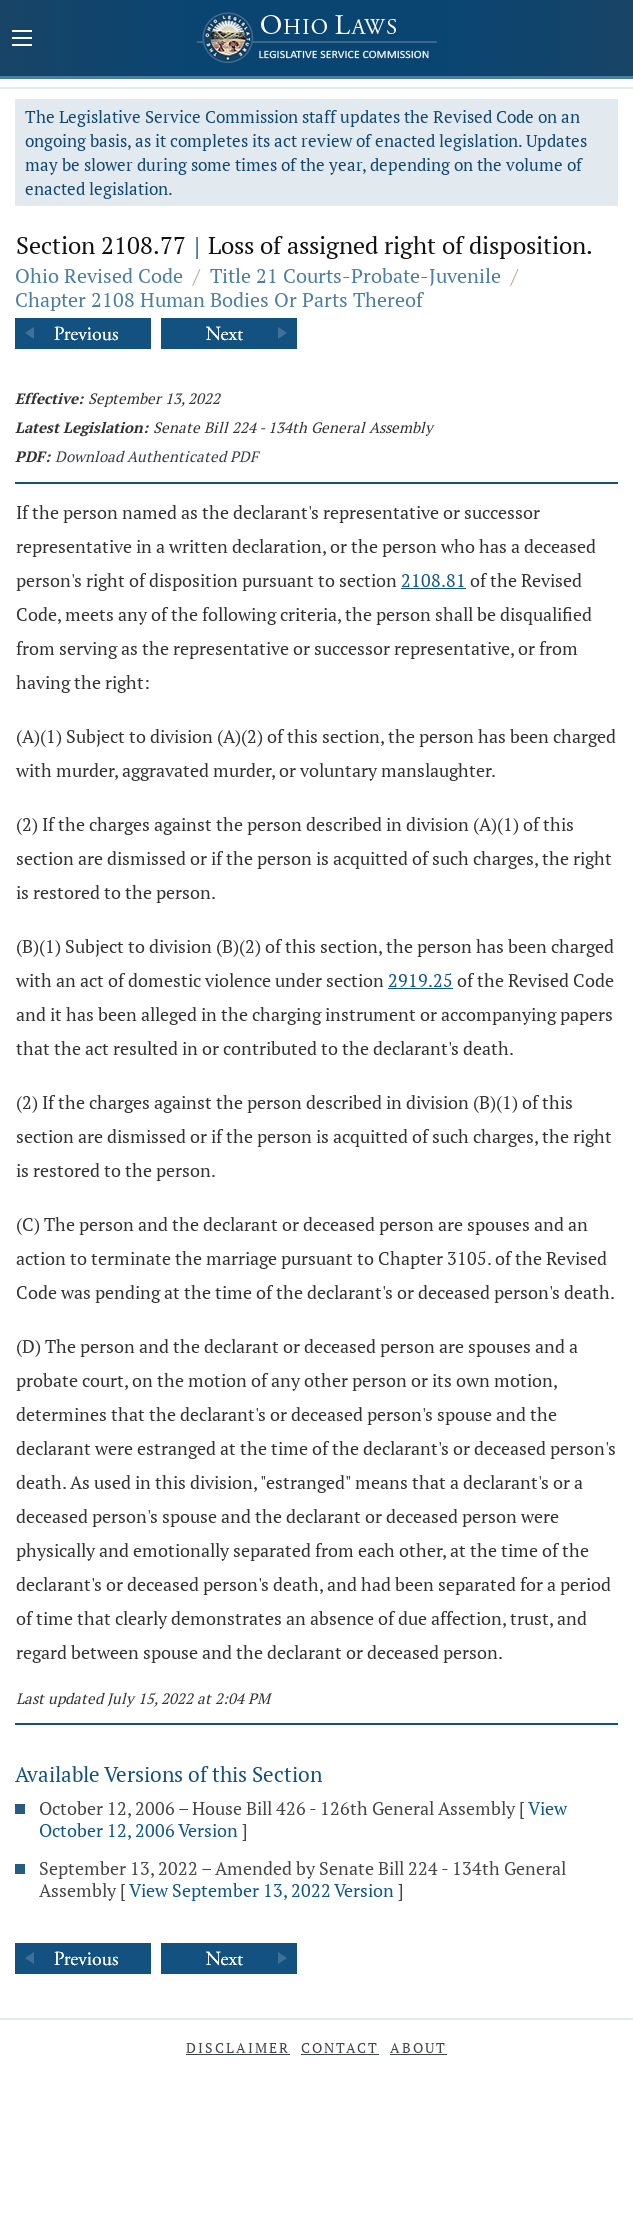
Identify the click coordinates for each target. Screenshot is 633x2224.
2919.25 (420, 980)
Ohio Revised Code (99, 275)
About (418, 2047)
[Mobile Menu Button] (22, 40)
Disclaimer (238, 2047)
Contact (340, 2047)
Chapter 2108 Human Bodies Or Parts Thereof (219, 299)
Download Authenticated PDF (156, 456)
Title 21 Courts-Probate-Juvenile (355, 275)
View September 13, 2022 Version (261, 1890)
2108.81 (433, 580)
